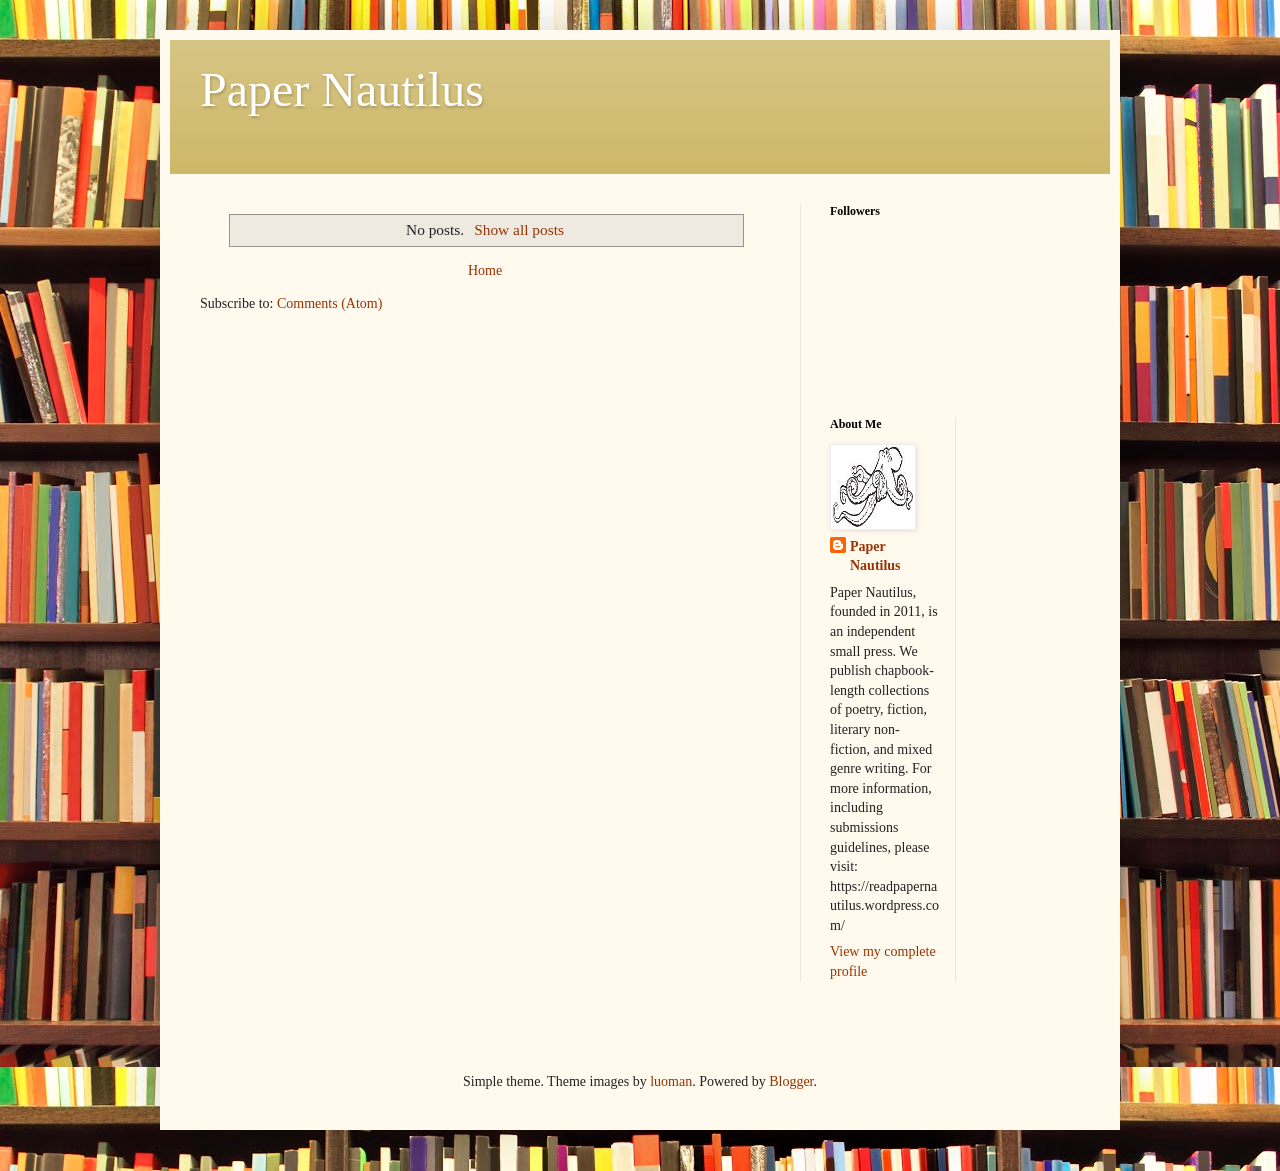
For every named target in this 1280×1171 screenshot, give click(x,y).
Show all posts (519, 229)
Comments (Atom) (329, 303)
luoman (671, 1081)
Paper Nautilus (342, 89)
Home (485, 270)
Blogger (791, 1081)
